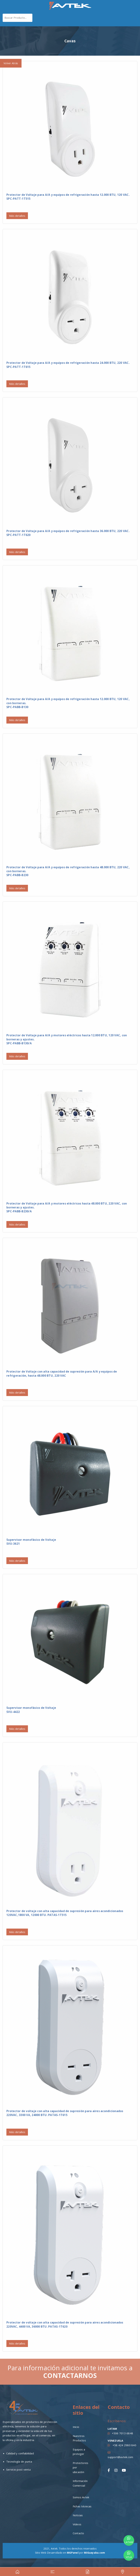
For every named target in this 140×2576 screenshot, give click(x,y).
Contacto (78, 2533)
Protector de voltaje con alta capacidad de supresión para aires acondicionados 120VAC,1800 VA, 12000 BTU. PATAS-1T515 (64, 1913)
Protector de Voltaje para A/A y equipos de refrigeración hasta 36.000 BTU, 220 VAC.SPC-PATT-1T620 (68, 533)
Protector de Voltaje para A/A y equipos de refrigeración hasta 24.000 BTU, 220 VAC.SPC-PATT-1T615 (68, 365)
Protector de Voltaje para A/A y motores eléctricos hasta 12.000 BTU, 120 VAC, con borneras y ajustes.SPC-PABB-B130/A (66, 1039)
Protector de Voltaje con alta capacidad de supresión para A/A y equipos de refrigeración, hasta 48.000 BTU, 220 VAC (61, 1373)
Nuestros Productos (79, 2438)
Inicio (76, 2427)
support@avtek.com (120, 2455)
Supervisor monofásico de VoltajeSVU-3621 (31, 1542)
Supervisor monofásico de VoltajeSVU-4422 (31, 1710)
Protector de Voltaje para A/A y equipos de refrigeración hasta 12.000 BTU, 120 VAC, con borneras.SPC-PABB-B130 (68, 703)
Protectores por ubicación (80, 2467)
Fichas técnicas (82, 2506)
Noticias (78, 2515)
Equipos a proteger (79, 2452)
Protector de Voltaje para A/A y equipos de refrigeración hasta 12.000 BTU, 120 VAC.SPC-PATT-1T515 (68, 197)
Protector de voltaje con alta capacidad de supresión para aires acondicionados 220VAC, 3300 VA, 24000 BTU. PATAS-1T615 (64, 2113)
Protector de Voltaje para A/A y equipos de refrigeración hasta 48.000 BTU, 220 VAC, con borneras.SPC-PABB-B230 (68, 871)
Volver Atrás (11, 63)
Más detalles (17, 215)
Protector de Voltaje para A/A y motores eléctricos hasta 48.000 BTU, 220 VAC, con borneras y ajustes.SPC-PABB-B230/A (66, 1207)
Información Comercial (80, 2483)
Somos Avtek (81, 2497)
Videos (77, 2524)
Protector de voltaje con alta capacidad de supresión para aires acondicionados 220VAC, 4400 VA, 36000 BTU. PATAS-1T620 (64, 2324)
